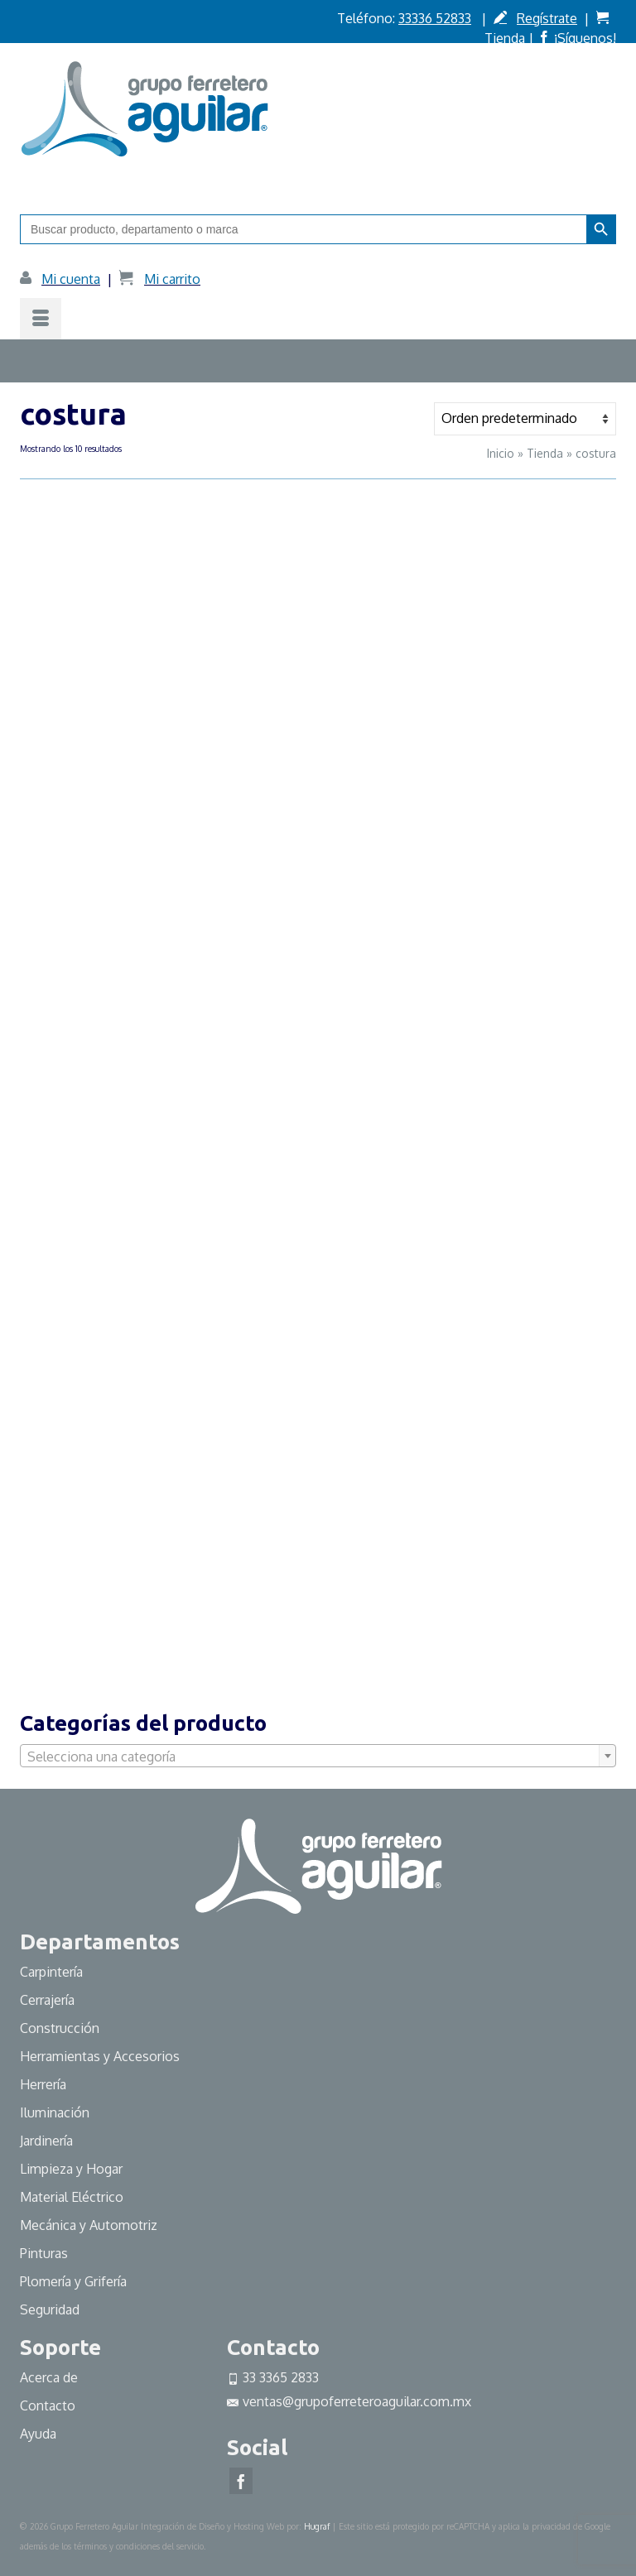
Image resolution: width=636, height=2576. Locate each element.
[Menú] (40, 318)
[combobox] (318, 1755)
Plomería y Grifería (73, 2281)
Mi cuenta (70, 279)
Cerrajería (47, 2000)
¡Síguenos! (585, 38)
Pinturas (44, 2253)
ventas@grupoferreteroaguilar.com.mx (349, 2401)
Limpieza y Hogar (71, 2168)
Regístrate (547, 18)
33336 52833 (434, 18)
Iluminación (54, 2112)
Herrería (43, 2084)
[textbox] (318, 1756)
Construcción (59, 2028)
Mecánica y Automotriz (90, 2225)
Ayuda (38, 2433)
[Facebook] (241, 2481)
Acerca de (49, 2377)
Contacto (47, 2405)
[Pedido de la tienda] (525, 418)
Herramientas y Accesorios (100, 2056)
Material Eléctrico (73, 2197)
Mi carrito (172, 279)
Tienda (504, 38)
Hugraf (317, 2526)
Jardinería (46, 2140)
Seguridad (50, 2309)
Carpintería (51, 1971)
